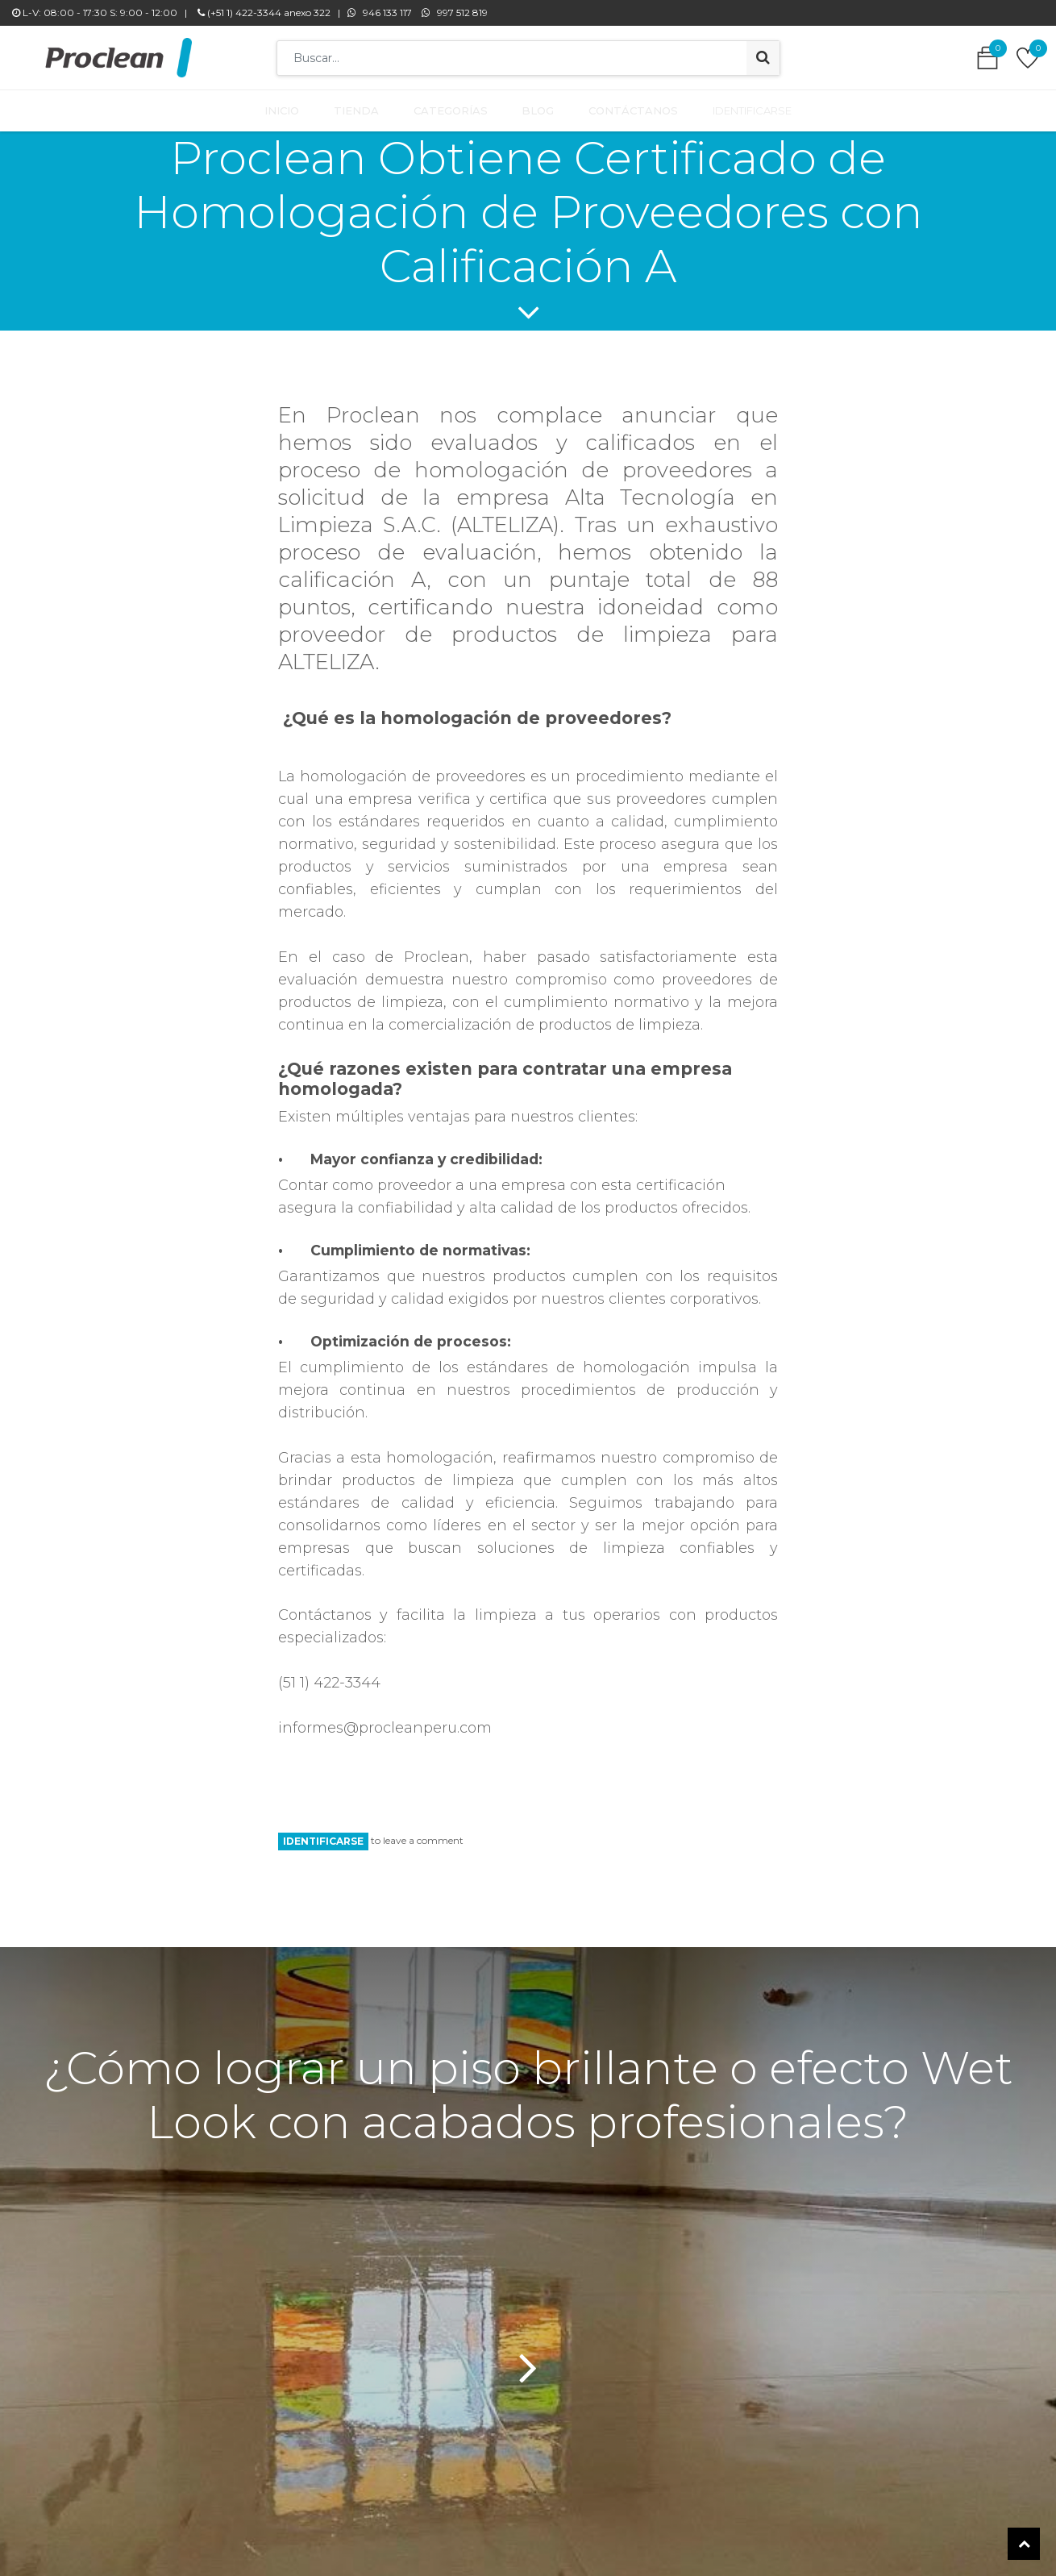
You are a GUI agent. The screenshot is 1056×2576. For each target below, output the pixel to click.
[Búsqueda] (763, 58)
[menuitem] (292, 107)
